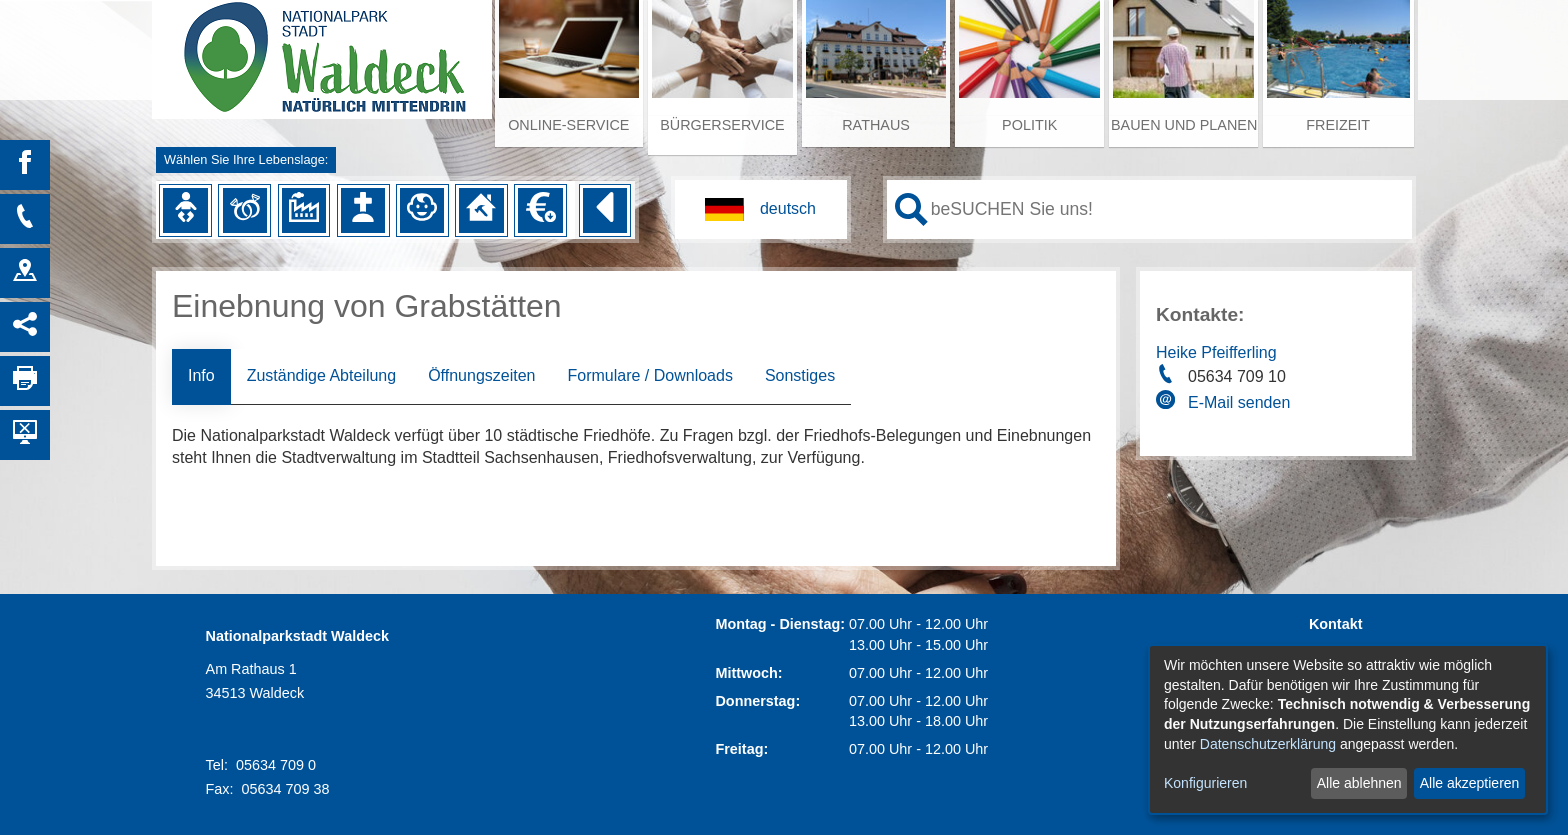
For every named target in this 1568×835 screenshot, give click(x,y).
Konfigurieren (1205, 783)
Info (201, 375)
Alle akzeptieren (1470, 783)
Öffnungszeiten (481, 375)
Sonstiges (800, 375)
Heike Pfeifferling (1216, 352)
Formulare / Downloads (649, 375)
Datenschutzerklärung (1268, 744)
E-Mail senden (1239, 402)
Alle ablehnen (1359, 783)
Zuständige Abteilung (321, 375)
